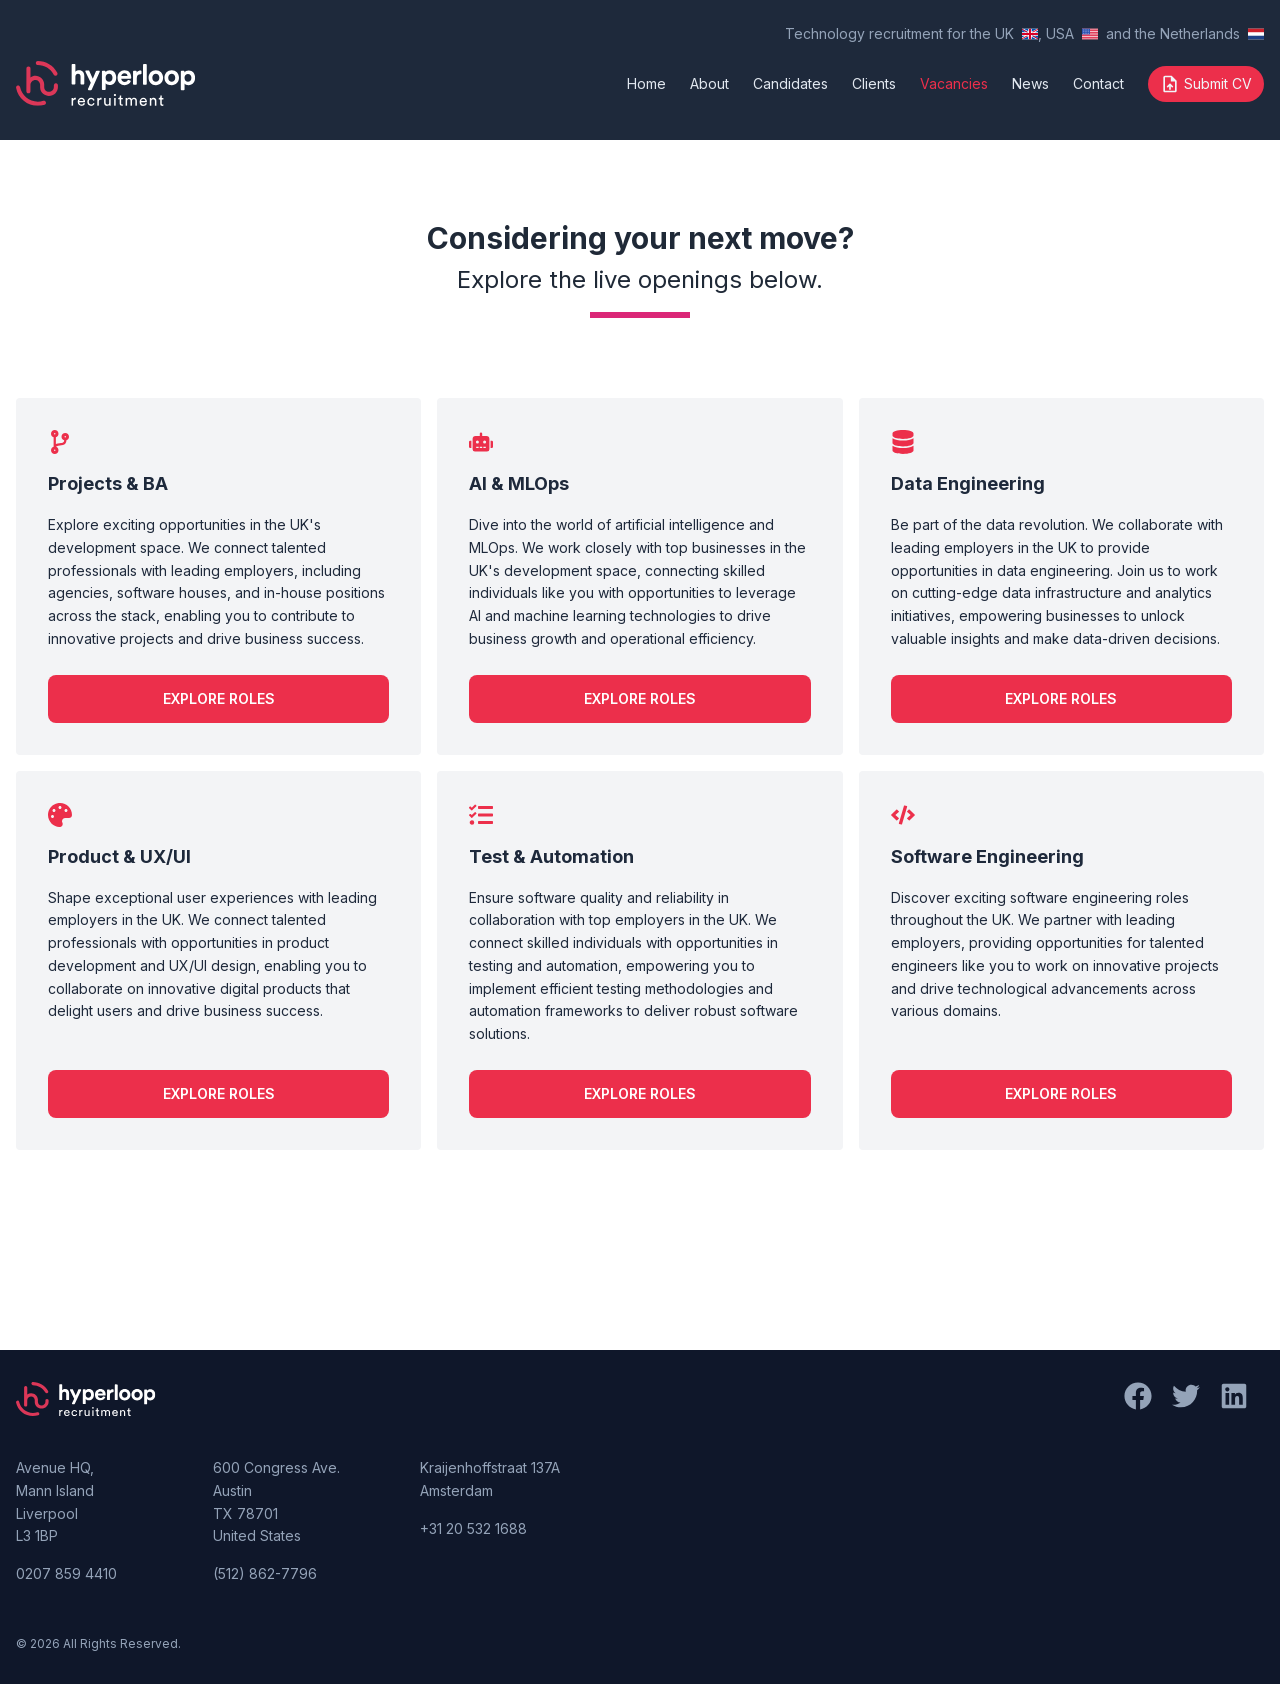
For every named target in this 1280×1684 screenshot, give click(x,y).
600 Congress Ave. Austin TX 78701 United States (276, 1501)
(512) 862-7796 (265, 1573)
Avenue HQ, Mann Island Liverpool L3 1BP (55, 1501)
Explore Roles (219, 698)
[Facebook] (1146, 1499)
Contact (1098, 83)
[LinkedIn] (1242, 1499)
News (1030, 83)
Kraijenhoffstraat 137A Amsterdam (490, 1479)
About (709, 83)
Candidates (790, 83)
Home (646, 83)
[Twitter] (1194, 1499)
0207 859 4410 (66, 1573)
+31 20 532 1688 (473, 1528)
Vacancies (954, 83)
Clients (874, 83)
